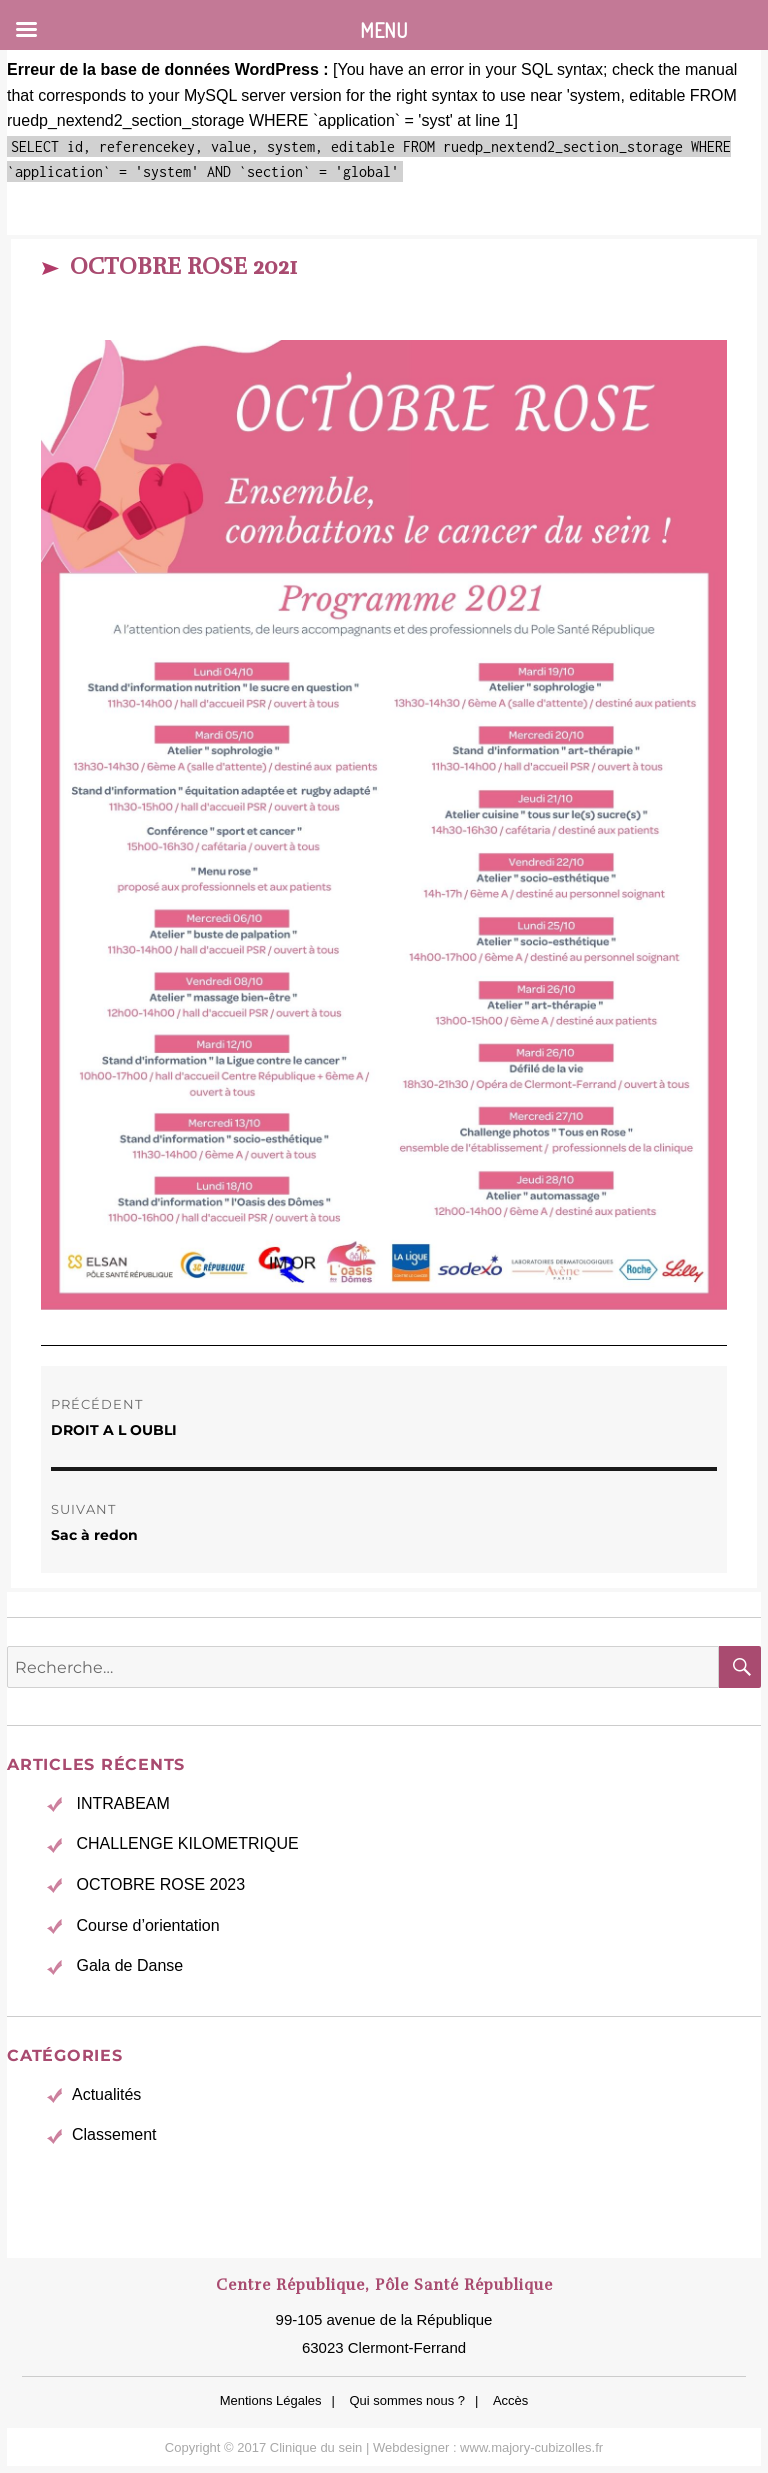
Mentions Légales (271, 2400)
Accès (510, 2400)
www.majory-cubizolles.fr (531, 2447)
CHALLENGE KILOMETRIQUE (187, 1843)
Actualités (106, 2094)
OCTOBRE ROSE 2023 (160, 1884)
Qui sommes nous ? (407, 2400)
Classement (114, 2134)
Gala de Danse (129, 1965)
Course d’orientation (147, 1925)
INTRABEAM (122, 1803)
